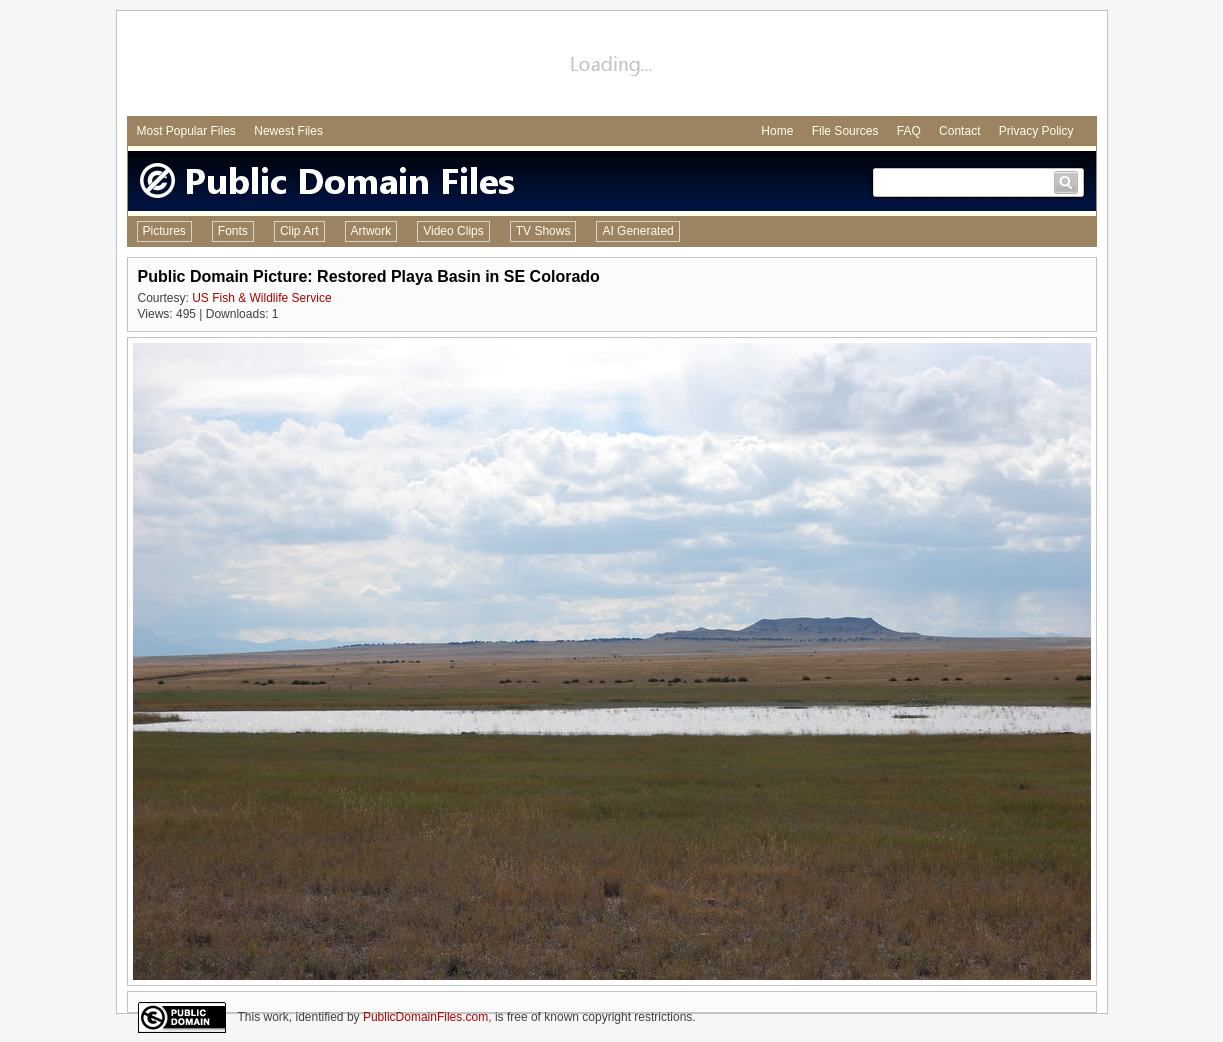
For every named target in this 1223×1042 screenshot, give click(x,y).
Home (777, 131)
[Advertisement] (612, 66)
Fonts (233, 231)
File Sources (845, 131)
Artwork (371, 231)
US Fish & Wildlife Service (261, 298)
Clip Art (299, 231)
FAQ (909, 131)
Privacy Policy (1036, 131)
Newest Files (288, 131)
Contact (959, 131)
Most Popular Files (186, 131)
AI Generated (637, 231)
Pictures (164, 231)
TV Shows (543, 231)
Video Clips (453, 231)
